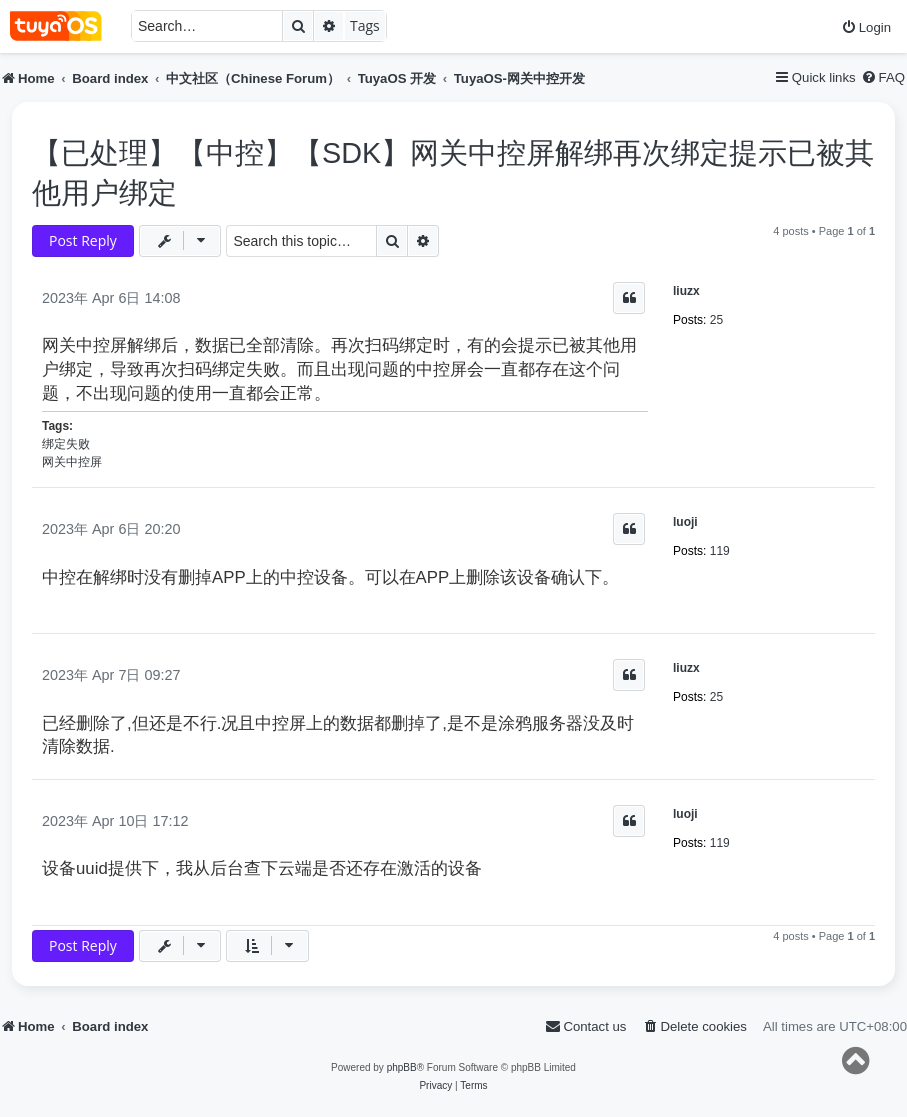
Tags (365, 25)
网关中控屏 (72, 462)
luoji (685, 522)
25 (716, 320)
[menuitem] (866, 27)
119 (720, 551)
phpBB (402, 1067)
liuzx (686, 291)
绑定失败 (66, 444)
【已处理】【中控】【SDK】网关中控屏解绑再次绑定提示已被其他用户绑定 (453, 173)
